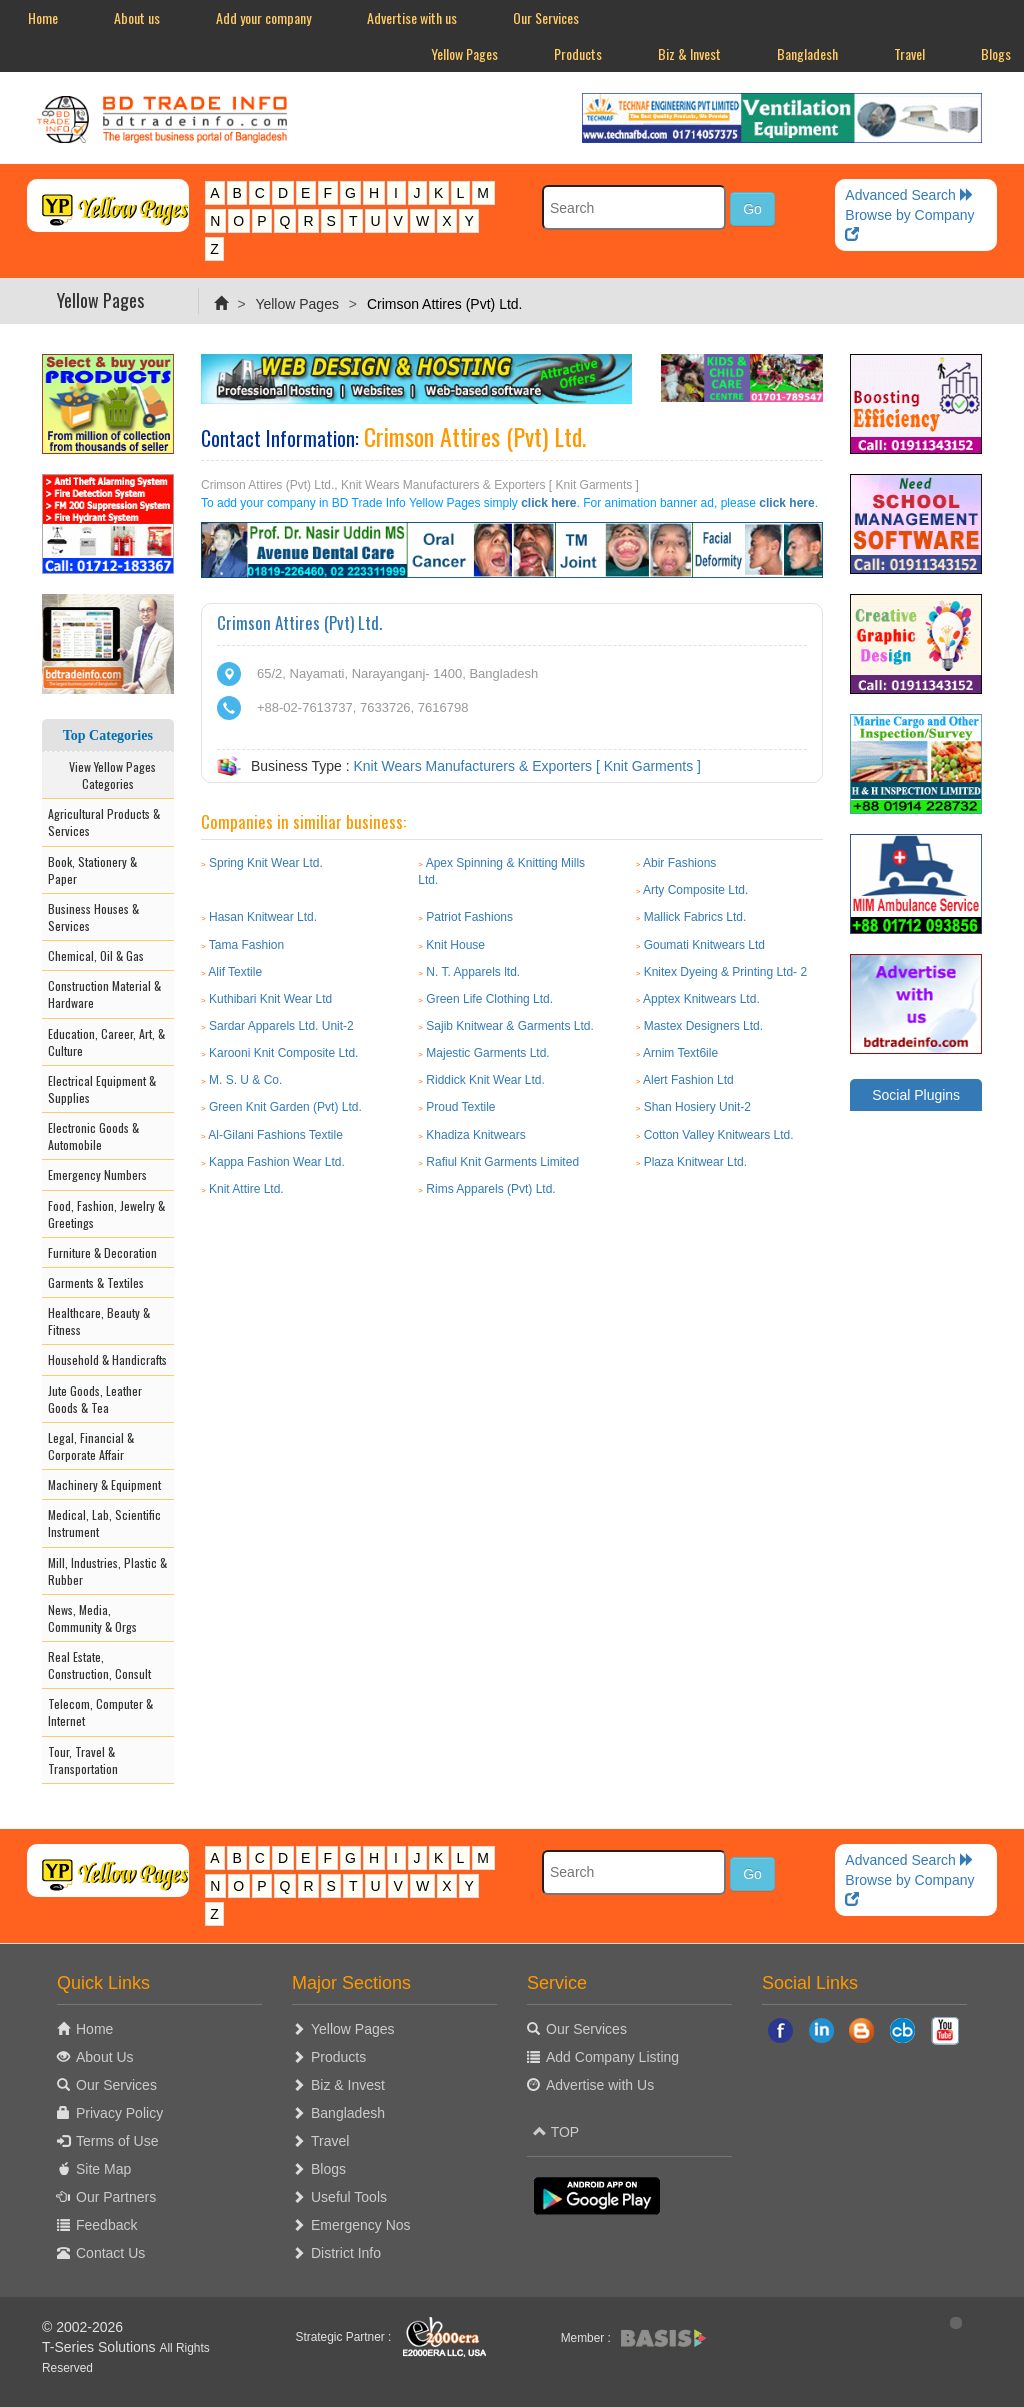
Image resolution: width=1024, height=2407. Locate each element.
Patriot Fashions (469, 917)
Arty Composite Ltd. (695, 890)
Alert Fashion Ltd (688, 1080)
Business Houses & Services (93, 917)
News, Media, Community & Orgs (92, 1618)
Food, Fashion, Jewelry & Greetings (106, 1214)
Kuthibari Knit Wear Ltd (270, 999)
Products (578, 53)
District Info (346, 2253)
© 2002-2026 (82, 2327)
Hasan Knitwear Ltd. (263, 917)
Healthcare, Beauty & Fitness (99, 1321)
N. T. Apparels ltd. (473, 972)
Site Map (103, 2169)
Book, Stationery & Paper (92, 870)
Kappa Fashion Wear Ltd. (277, 1162)
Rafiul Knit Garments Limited (502, 1162)
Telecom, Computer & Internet (100, 1712)
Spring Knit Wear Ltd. (266, 863)
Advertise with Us (600, 2085)
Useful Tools (349, 2197)
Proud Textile (460, 1107)
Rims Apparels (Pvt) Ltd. (490, 1189)
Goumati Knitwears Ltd (704, 945)
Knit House (455, 945)
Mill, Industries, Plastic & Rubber (107, 1571)
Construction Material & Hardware (104, 994)
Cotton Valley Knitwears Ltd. (719, 1135)
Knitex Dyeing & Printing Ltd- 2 (725, 972)
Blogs (328, 2169)
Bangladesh (807, 53)
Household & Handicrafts (107, 1359)
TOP (556, 2132)
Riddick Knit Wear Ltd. (485, 1080)
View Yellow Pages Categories (108, 775)
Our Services (546, 17)
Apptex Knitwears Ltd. (701, 999)
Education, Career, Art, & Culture (106, 1042)
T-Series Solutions (101, 2347)
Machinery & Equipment (104, 1484)
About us (137, 17)
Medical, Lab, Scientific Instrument (104, 1523)
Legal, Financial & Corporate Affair (91, 1446)
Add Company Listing (612, 2057)
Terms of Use (117, 2141)
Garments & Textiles (96, 1282)
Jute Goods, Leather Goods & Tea (95, 1399)
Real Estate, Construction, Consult (99, 1665)
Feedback (106, 2225)
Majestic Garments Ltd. (487, 1053)
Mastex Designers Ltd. (703, 1026)
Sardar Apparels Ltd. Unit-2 (281, 1026)
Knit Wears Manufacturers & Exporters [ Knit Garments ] (527, 766)
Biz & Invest (689, 53)
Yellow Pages (464, 53)
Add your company (263, 17)
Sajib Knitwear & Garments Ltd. (509, 1026)
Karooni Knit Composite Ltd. (283, 1053)
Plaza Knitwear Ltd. (695, 1162)
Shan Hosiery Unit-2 (697, 1107)
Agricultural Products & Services (104, 822)
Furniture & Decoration (102, 1252)
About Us (105, 2057)
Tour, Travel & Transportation (83, 1760)
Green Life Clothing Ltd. (489, 999)
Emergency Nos (361, 2225)
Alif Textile (235, 972)
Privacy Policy (119, 2113)
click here (548, 503)
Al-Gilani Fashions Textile (275, 1135)
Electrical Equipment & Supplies (102, 1089)
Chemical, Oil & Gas (96, 955)
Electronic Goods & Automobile (93, 1136)
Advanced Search (909, 195)
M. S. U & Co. (245, 1080)
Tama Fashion (246, 945)
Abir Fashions (679, 863)
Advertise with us (412, 17)
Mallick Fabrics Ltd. (695, 917)
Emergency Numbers (97, 1174)
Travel (909, 53)
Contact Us (110, 2253)
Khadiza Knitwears (475, 1135)
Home (43, 17)
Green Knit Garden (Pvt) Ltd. (285, 1107)
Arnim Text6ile (680, 1053)
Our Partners (116, 2197)
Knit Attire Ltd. (246, 1189)
